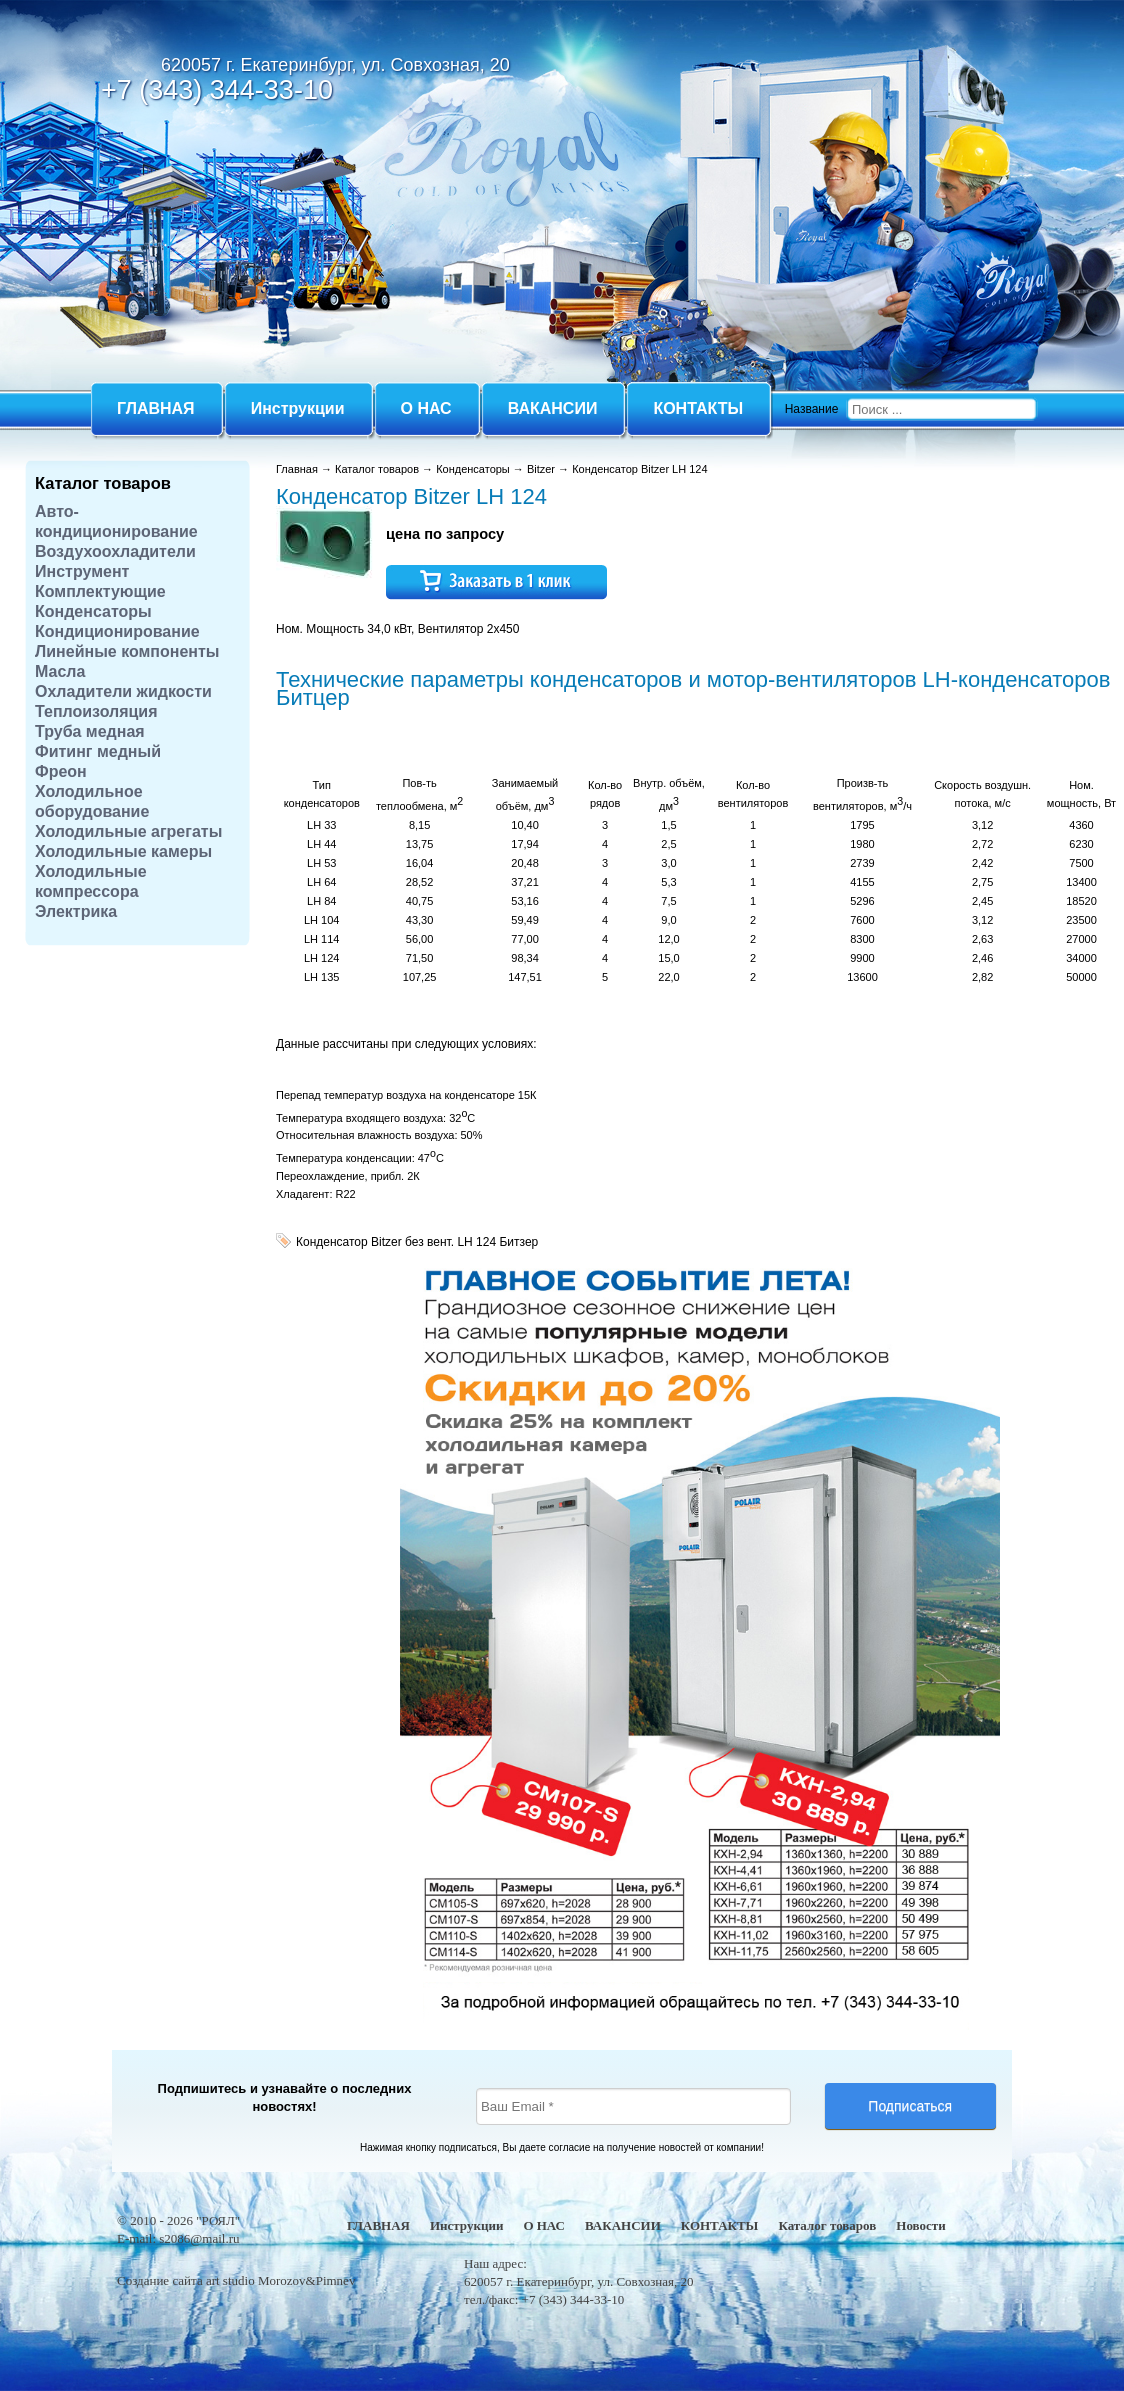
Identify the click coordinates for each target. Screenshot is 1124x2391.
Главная (297, 469)
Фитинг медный (98, 751)
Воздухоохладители (115, 551)
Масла (60, 671)
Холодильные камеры (123, 851)
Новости (920, 2225)
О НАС (544, 2225)
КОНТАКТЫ (720, 2225)
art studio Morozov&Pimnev (281, 2280)
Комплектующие (100, 591)
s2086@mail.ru (199, 2238)
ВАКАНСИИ (623, 2225)
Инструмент (82, 571)
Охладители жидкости (123, 691)
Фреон (61, 771)
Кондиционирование (117, 631)
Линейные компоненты (127, 651)
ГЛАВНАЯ (378, 2225)
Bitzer (541, 469)
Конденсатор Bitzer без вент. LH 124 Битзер (417, 1242)
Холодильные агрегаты (128, 831)
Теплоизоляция (96, 711)
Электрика (76, 911)
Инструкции (466, 2225)
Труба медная (90, 731)
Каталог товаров (103, 483)
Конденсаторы (93, 611)
